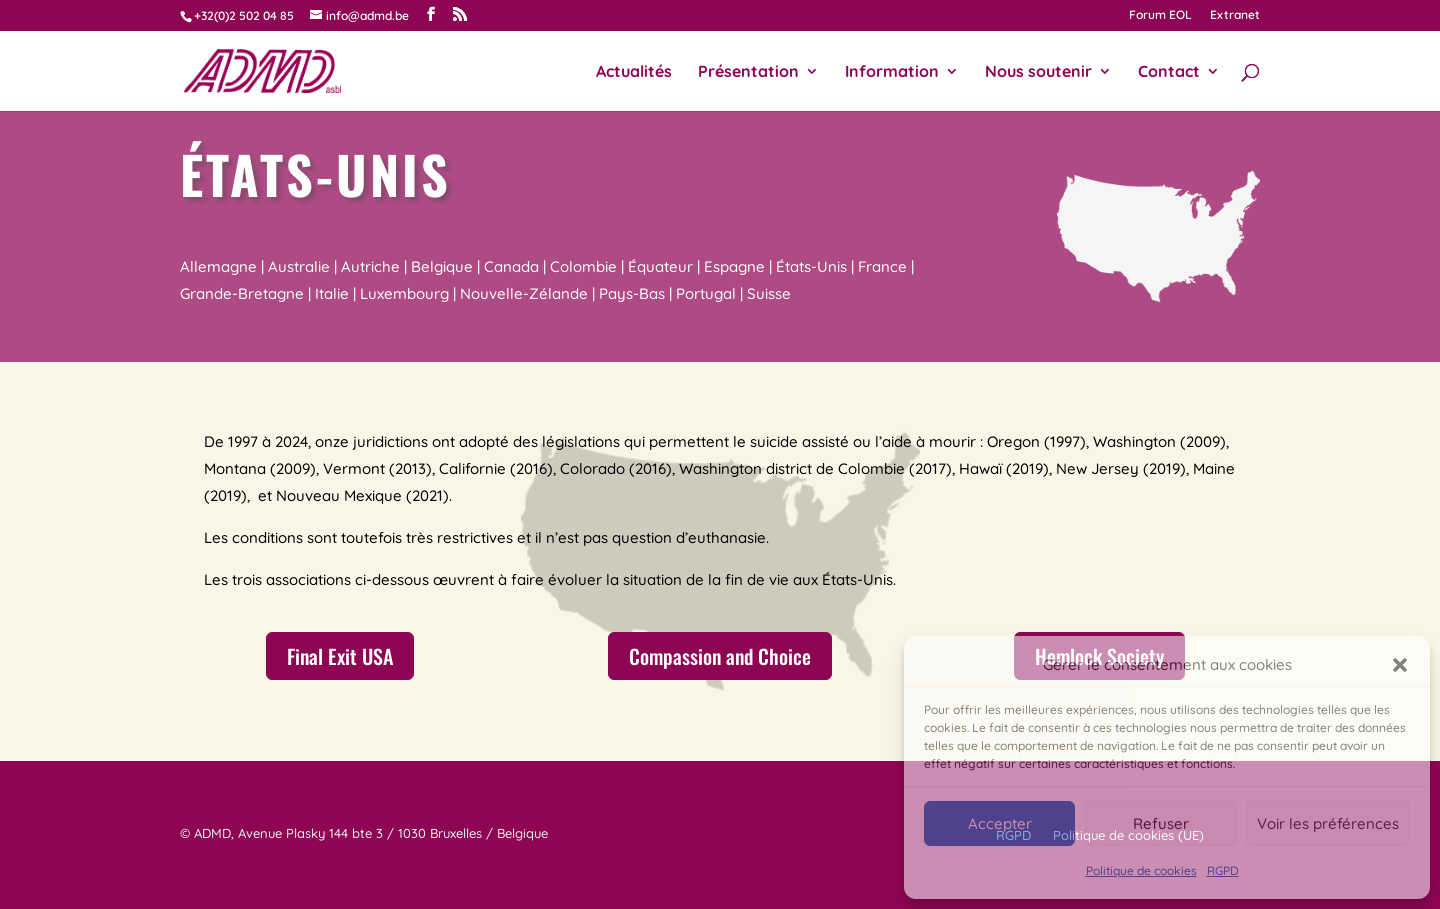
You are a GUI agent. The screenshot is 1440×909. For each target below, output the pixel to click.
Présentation (748, 72)
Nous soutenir (1038, 72)
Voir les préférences (1328, 823)
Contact (1169, 72)
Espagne (734, 266)
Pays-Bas (632, 293)
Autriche (370, 266)
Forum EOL (1160, 15)
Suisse (769, 293)
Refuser (1161, 823)
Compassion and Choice (720, 656)
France (882, 266)
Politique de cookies (1141, 870)
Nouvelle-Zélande (524, 293)
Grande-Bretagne (242, 293)
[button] (1400, 665)
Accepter (1000, 823)
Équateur (660, 266)
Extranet (1235, 15)
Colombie (583, 266)
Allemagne (218, 266)
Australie (299, 266)
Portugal (706, 293)
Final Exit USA (340, 656)
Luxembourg (404, 293)
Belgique (442, 266)
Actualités (634, 72)
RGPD (1223, 870)
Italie (332, 293)
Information (892, 72)
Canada (511, 266)
